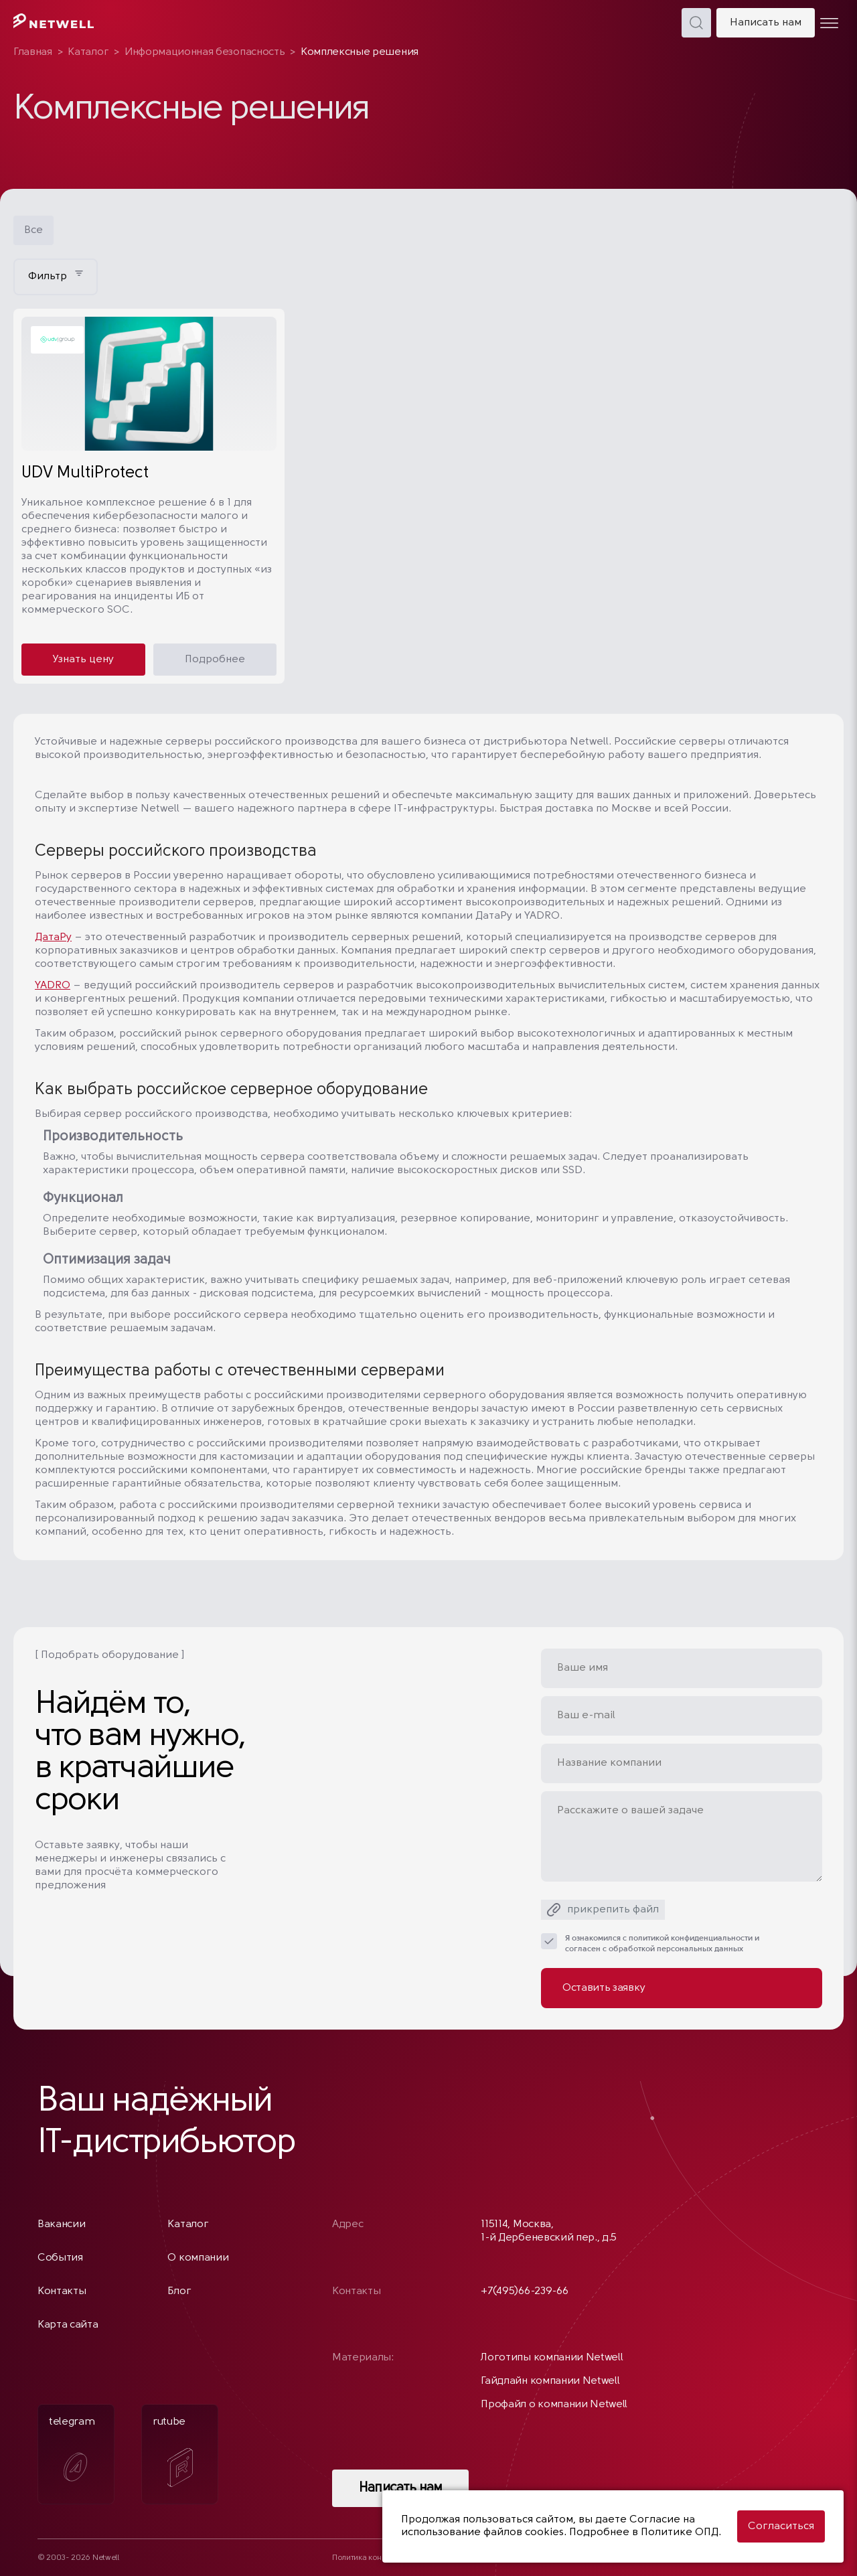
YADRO (52, 985)
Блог (179, 2291)
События (60, 2258)
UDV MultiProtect (85, 473)
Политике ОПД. (681, 2532)
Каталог (88, 52)
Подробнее (215, 659)
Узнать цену (83, 659)
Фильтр (55, 276)
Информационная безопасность (205, 52)
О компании (197, 2258)
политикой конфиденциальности (691, 1939)
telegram (71, 2453)
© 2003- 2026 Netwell (78, 2558)
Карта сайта (67, 2325)
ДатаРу (53, 937)
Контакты (61, 2291)
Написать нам (765, 22)
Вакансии (61, 2224)
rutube (173, 2452)
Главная (32, 52)
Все (33, 230)
